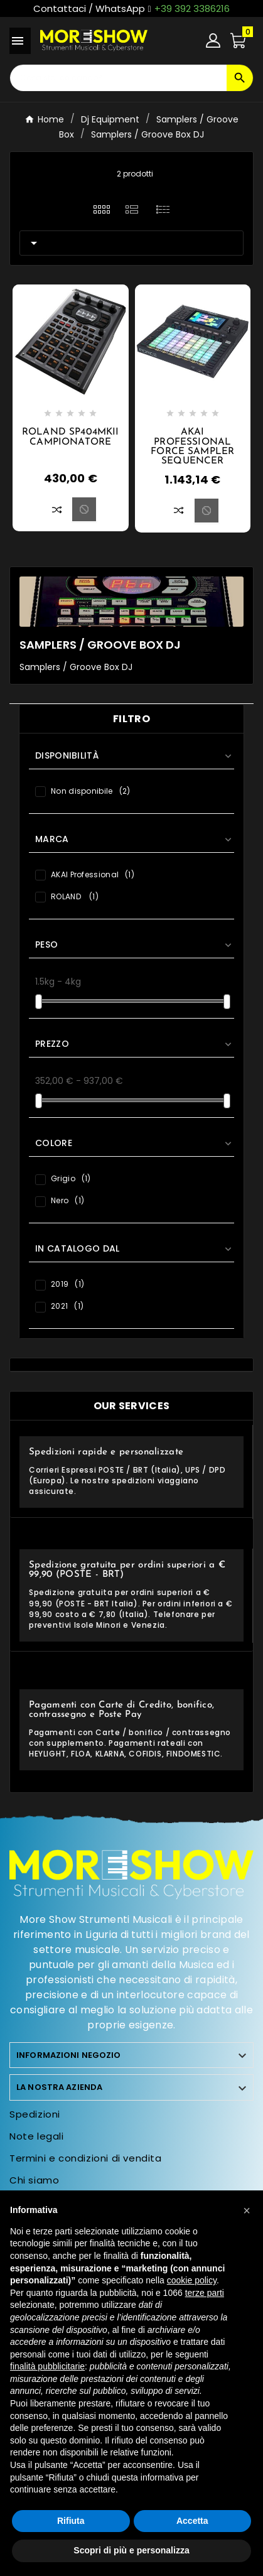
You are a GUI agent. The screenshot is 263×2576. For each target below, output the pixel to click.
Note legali (36, 2136)
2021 (67, 1306)
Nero (67, 1200)
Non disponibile (90, 791)
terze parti (204, 2293)
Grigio (71, 1178)
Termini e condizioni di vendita (85, 2158)
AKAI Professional (92, 874)
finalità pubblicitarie (47, 2366)
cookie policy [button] (192, 2280)
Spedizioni (34, 2114)
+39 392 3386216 (192, 8)
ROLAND (75, 896)
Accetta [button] (192, 2521)
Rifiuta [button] (71, 2521)
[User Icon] (213, 40)
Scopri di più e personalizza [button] (131, 2550)
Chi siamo (34, 2180)
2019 (67, 1284)
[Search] (240, 78)
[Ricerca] (118, 78)
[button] (247, 2210)
